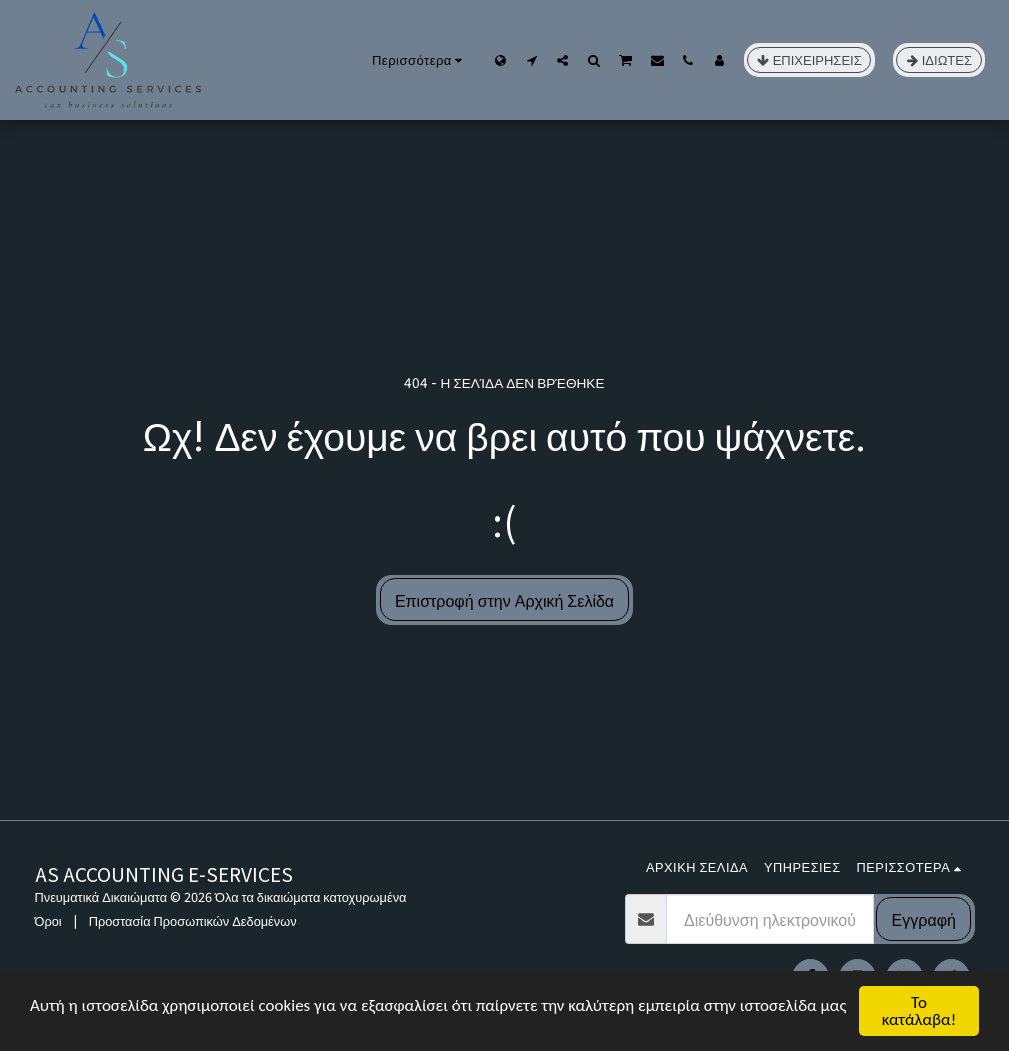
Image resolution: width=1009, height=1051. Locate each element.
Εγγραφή (924, 919)
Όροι (48, 920)
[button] (531, 60)
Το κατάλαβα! (919, 1011)
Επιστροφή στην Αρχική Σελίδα (504, 600)
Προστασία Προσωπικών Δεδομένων (193, 920)
